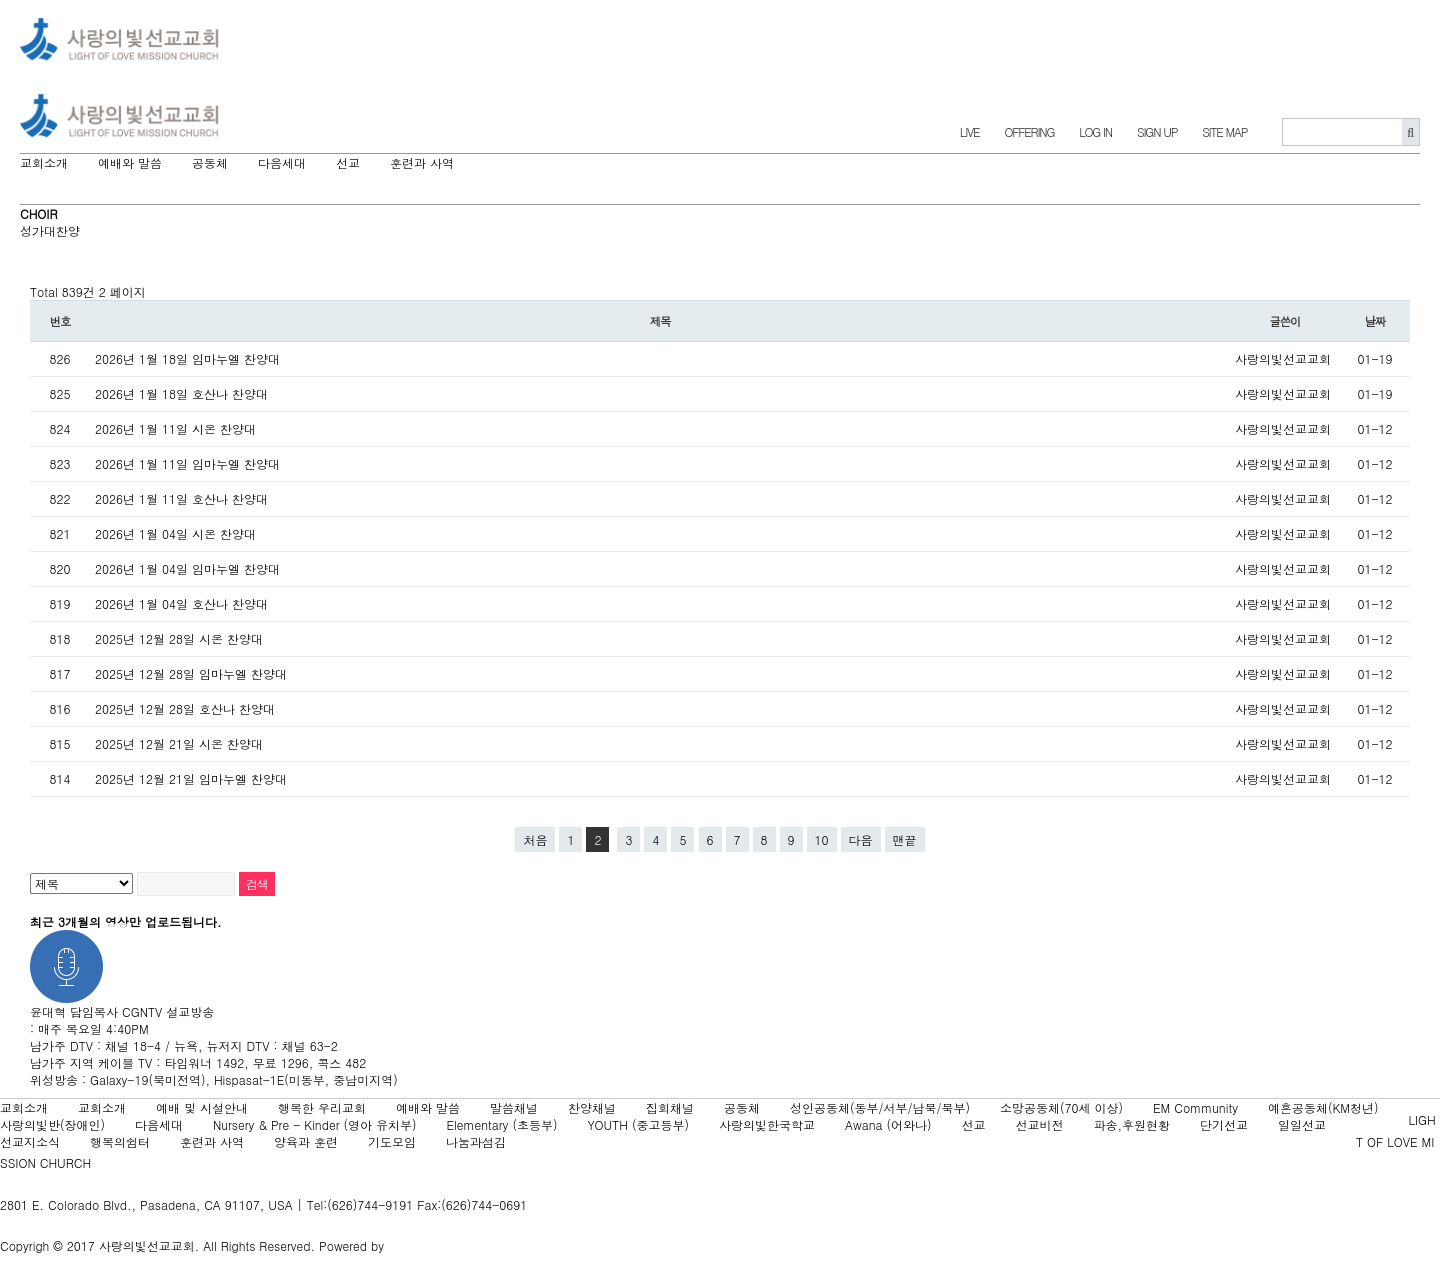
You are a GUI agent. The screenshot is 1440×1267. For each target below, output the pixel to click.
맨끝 (905, 839)
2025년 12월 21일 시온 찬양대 (179, 743)
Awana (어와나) (888, 1124)
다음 (861, 839)
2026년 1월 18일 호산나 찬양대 (181, 393)
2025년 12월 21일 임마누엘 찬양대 (191, 778)
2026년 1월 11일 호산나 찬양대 (181, 498)
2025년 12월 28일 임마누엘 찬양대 (191, 673)
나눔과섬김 (476, 1141)
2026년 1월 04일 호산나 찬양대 (181, 603)
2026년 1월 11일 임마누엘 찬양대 (187, 463)
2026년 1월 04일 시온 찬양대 (175, 533)
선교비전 (1040, 1124)
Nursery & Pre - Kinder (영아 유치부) (314, 1124)
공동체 (742, 1107)
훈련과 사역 (212, 1141)
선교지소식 (30, 1141)
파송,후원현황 (1132, 1124)
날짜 (1375, 321)
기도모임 (392, 1141)
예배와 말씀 (428, 1107)
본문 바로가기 (0, 0)
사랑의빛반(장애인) (52, 1124)
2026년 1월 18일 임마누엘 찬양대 (187, 358)
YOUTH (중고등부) (638, 1124)
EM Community (1195, 1107)
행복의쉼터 (120, 1141)
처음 (535, 839)
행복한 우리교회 (322, 1107)
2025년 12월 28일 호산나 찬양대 (185, 708)
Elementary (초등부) (501, 1124)
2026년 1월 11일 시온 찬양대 (175, 428)
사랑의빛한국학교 (767, 1124)
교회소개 (24, 1107)
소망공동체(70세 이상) (1061, 1107)
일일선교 (1302, 1124)
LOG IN (1095, 131)
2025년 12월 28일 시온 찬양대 (179, 638)
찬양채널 (592, 1107)
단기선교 (1224, 1124)
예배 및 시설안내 (202, 1107)
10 (822, 839)
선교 (974, 1124)
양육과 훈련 (306, 1141)
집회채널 (670, 1107)
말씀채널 (514, 1107)
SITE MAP (1224, 131)
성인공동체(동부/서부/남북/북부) (880, 1107)
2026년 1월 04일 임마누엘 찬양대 (187, 568)
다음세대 (159, 1124)
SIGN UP (1157, 131)
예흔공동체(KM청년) (1323, 1107)
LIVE (970, 131)
